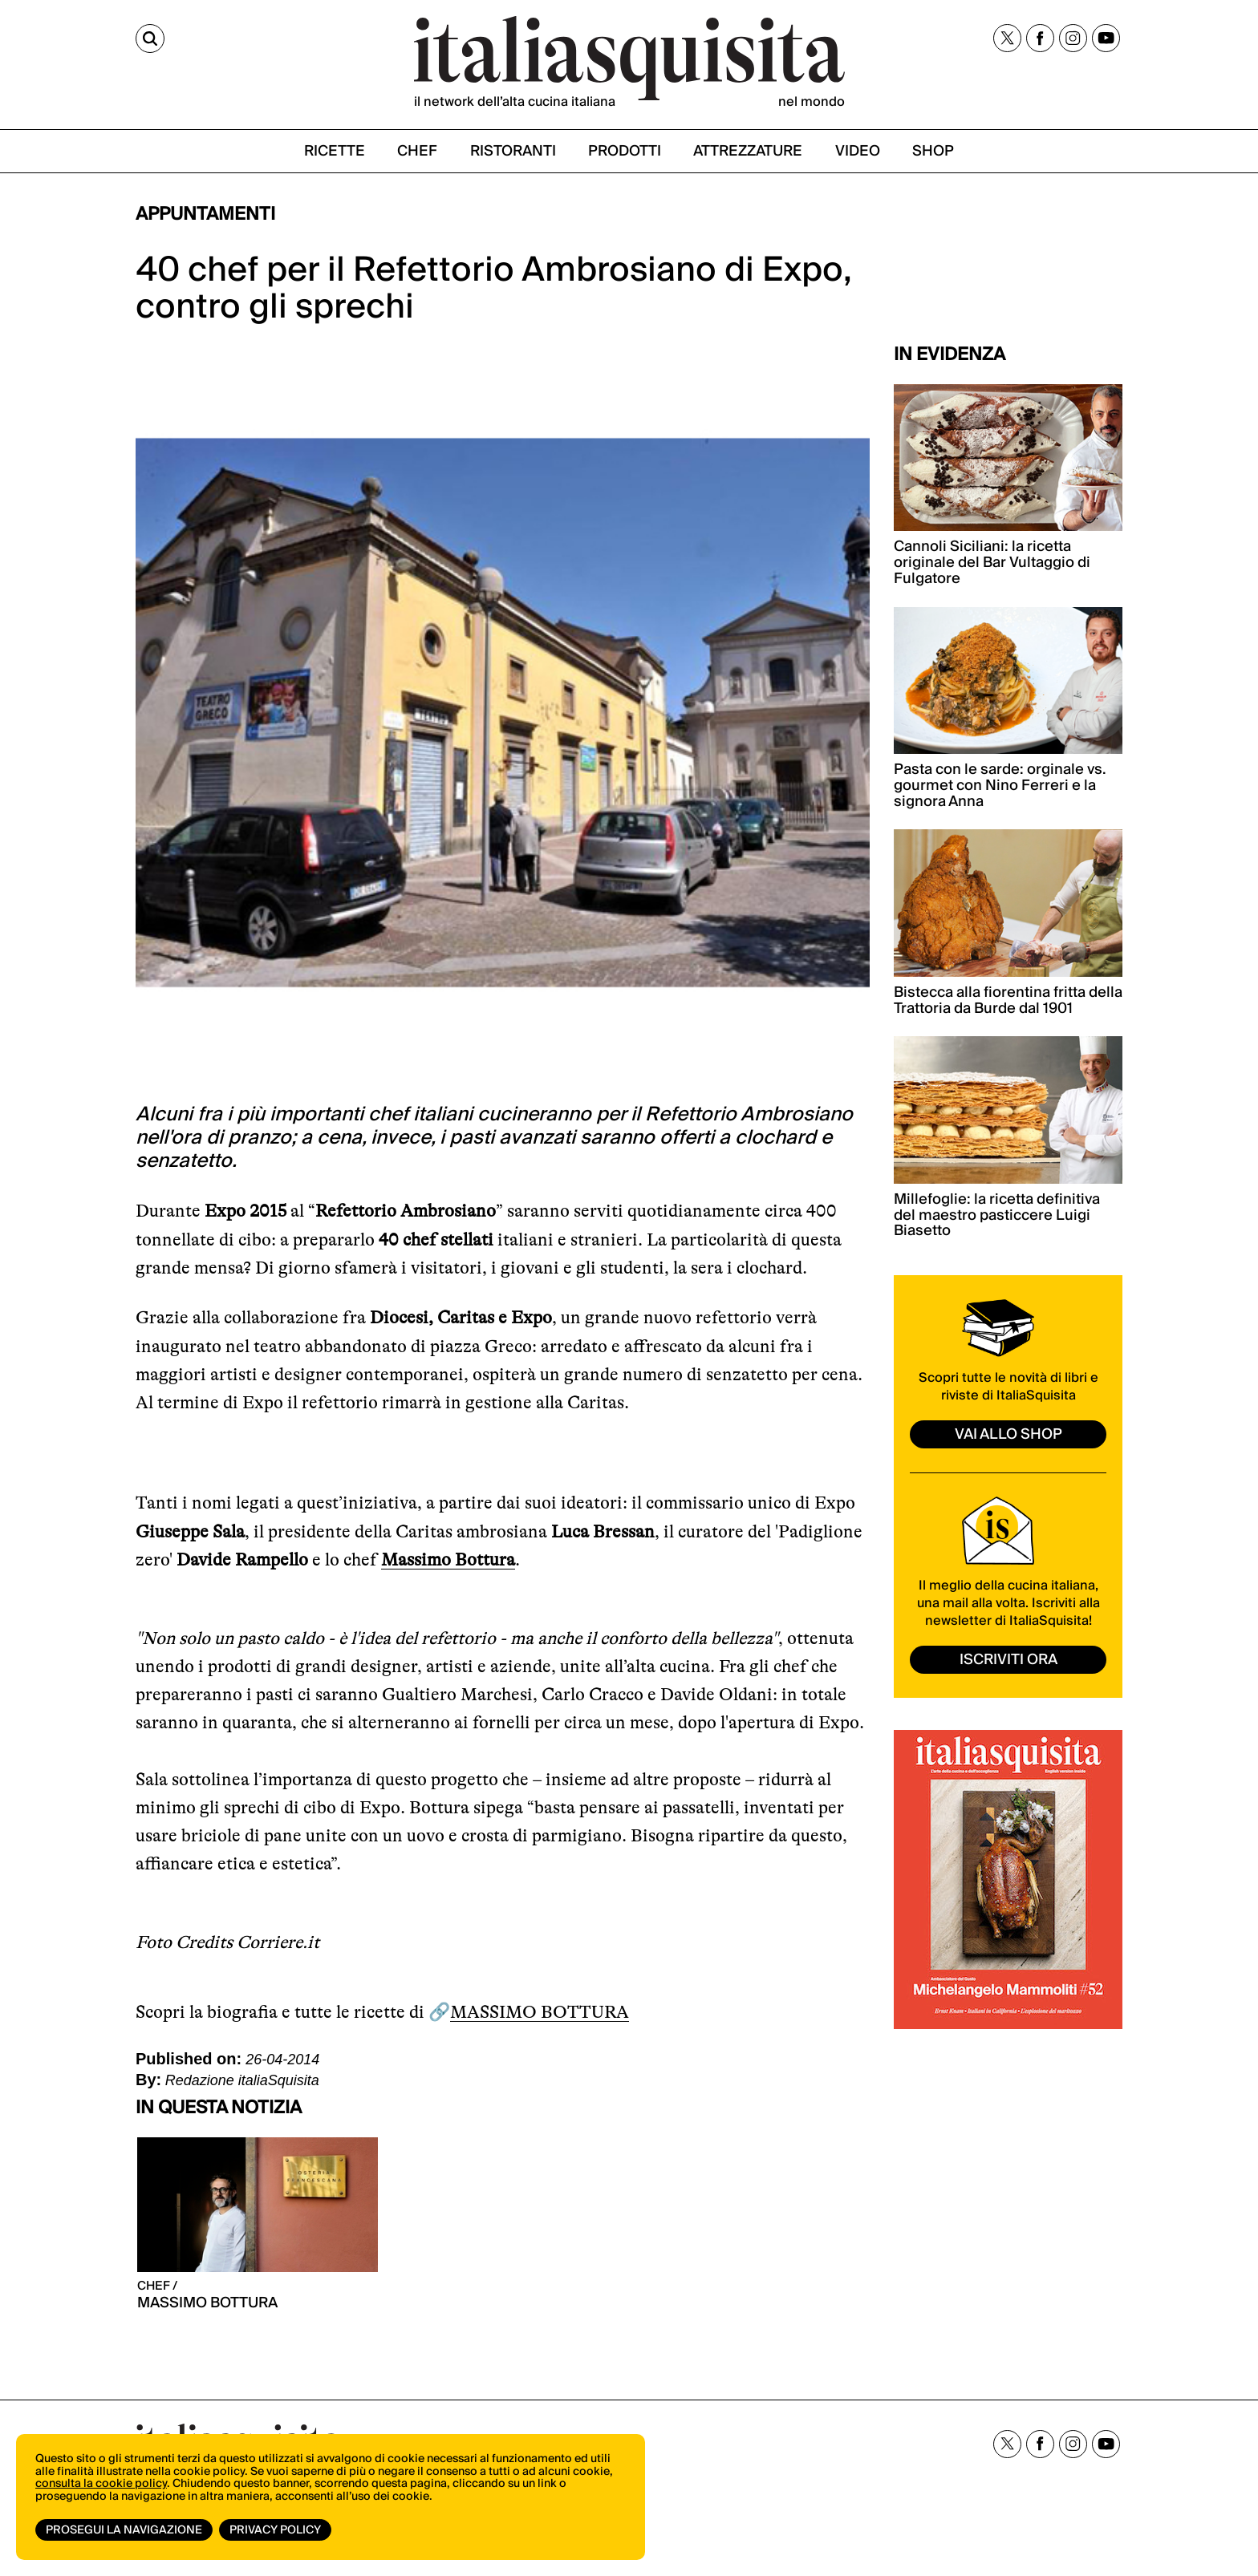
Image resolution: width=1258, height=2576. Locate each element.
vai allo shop (1008, 1434)
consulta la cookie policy (101, 2483)
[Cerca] (150, 38)
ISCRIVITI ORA (1008, 1659)
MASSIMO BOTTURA (539, 2012)
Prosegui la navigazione (124, 2530)
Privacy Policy (275, 2530)
